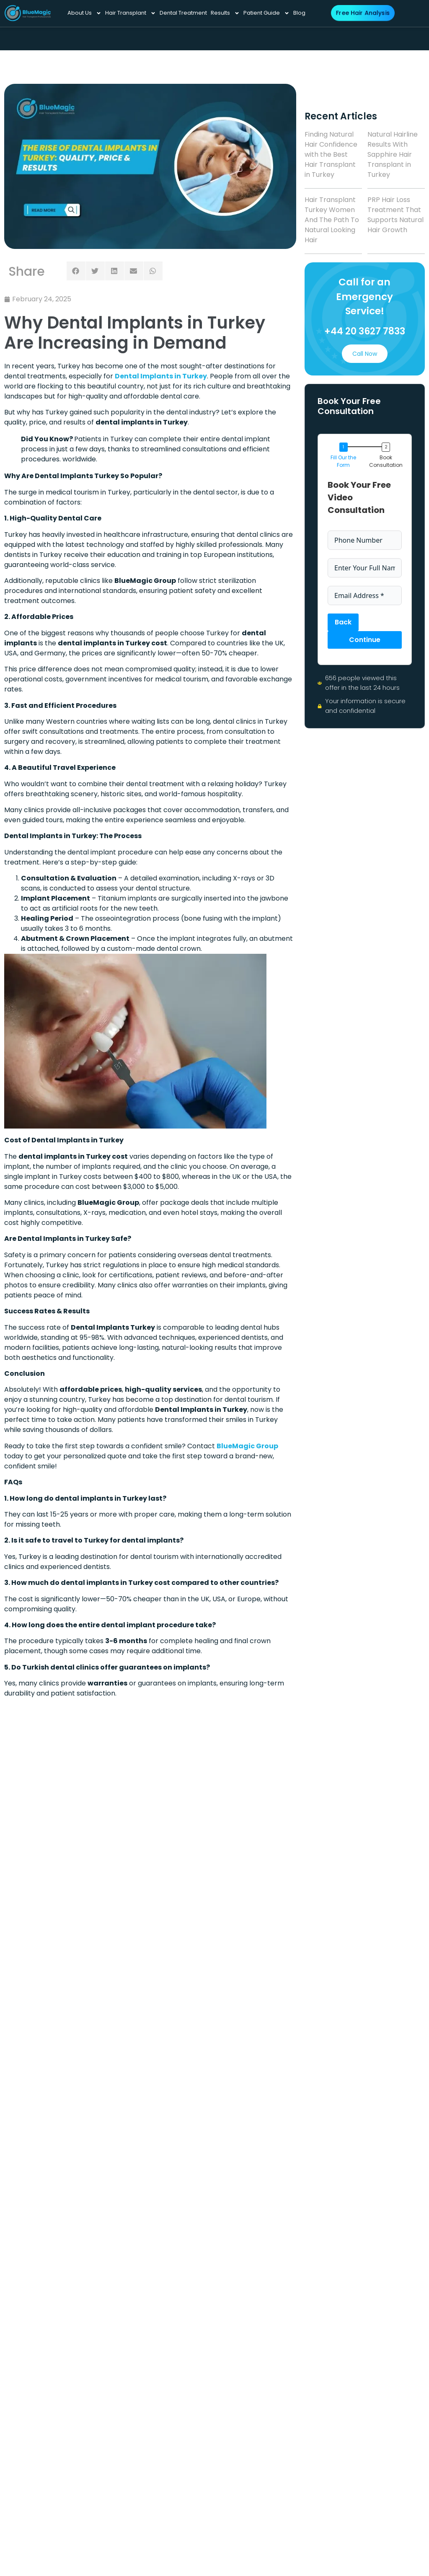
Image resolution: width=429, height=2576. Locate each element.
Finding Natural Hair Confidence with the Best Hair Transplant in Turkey (331, 154)
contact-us (258, 1886)
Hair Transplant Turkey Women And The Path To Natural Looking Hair (332, 220)
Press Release (194, 1847)
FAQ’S (248, 1901)
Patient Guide (266, 13)
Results (225, 13)
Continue (364, 640)
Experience (190, 1877)
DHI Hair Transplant (257, 1844)
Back (343, 622)
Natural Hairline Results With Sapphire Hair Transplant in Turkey (392, 154)
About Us (84, 13)
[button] (76, 270)
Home (181, 1818)
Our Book (254, 1916)
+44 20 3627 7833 (364, 331)
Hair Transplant (130, 13)
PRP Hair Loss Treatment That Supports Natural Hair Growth (395, 215)
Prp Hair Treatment (257, 1867)
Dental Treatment (183, 13)
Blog (299, 13)
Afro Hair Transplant (257, 1821)
